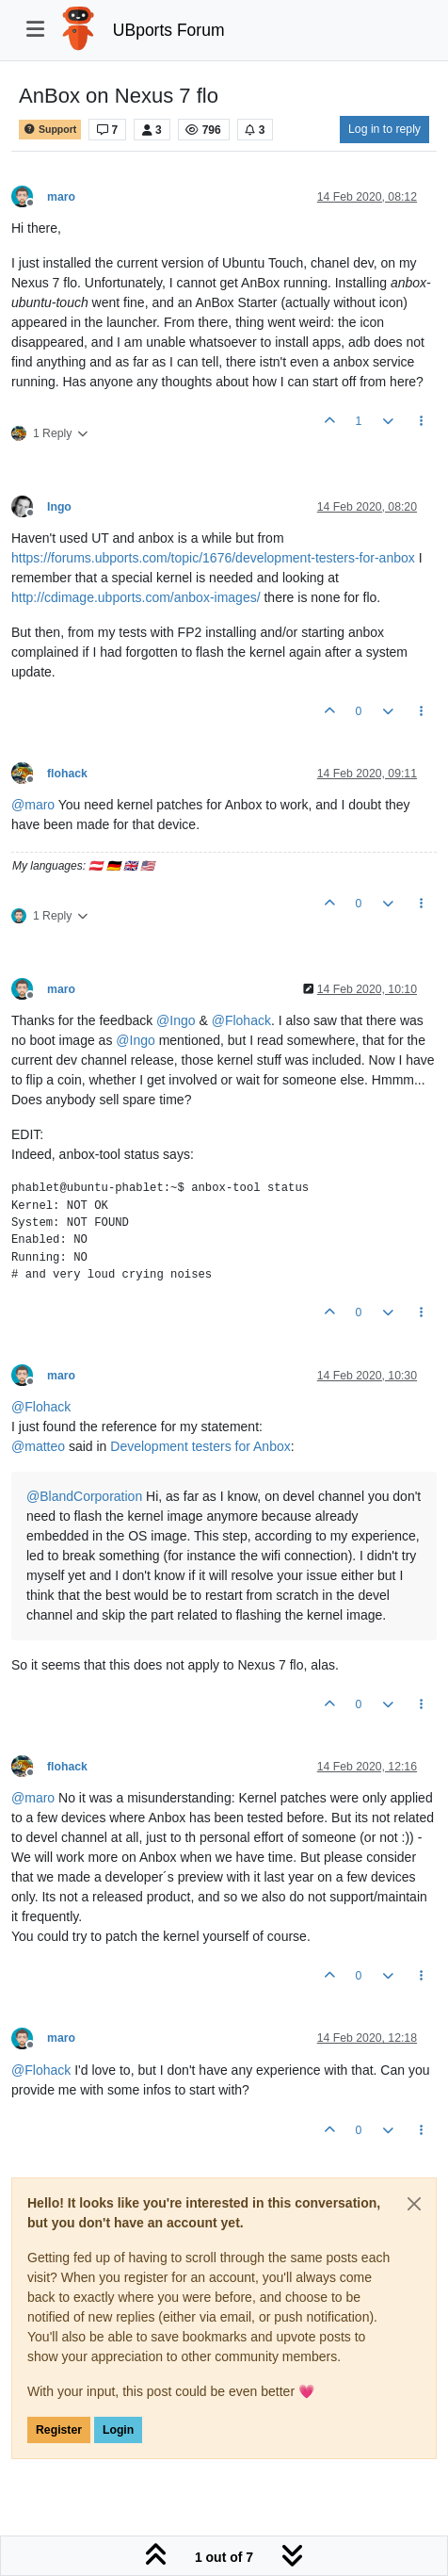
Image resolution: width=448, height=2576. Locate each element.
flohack (67, 773)
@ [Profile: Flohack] (241, 1020)
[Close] (414, 2203)
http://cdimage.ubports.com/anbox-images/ (136, 597)
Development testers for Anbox (200, 1446)
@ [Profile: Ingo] (175, 1020)
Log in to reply (384, 129)
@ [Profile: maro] (33, 804)
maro (61, 197)
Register (59, 2430)
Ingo (59, 507)
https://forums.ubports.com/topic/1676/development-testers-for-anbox (213, 557)
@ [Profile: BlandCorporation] (84, 1496)
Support (50, 129)
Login (118, 2430)
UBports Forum (169, 30)
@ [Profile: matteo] (38, 1446)
